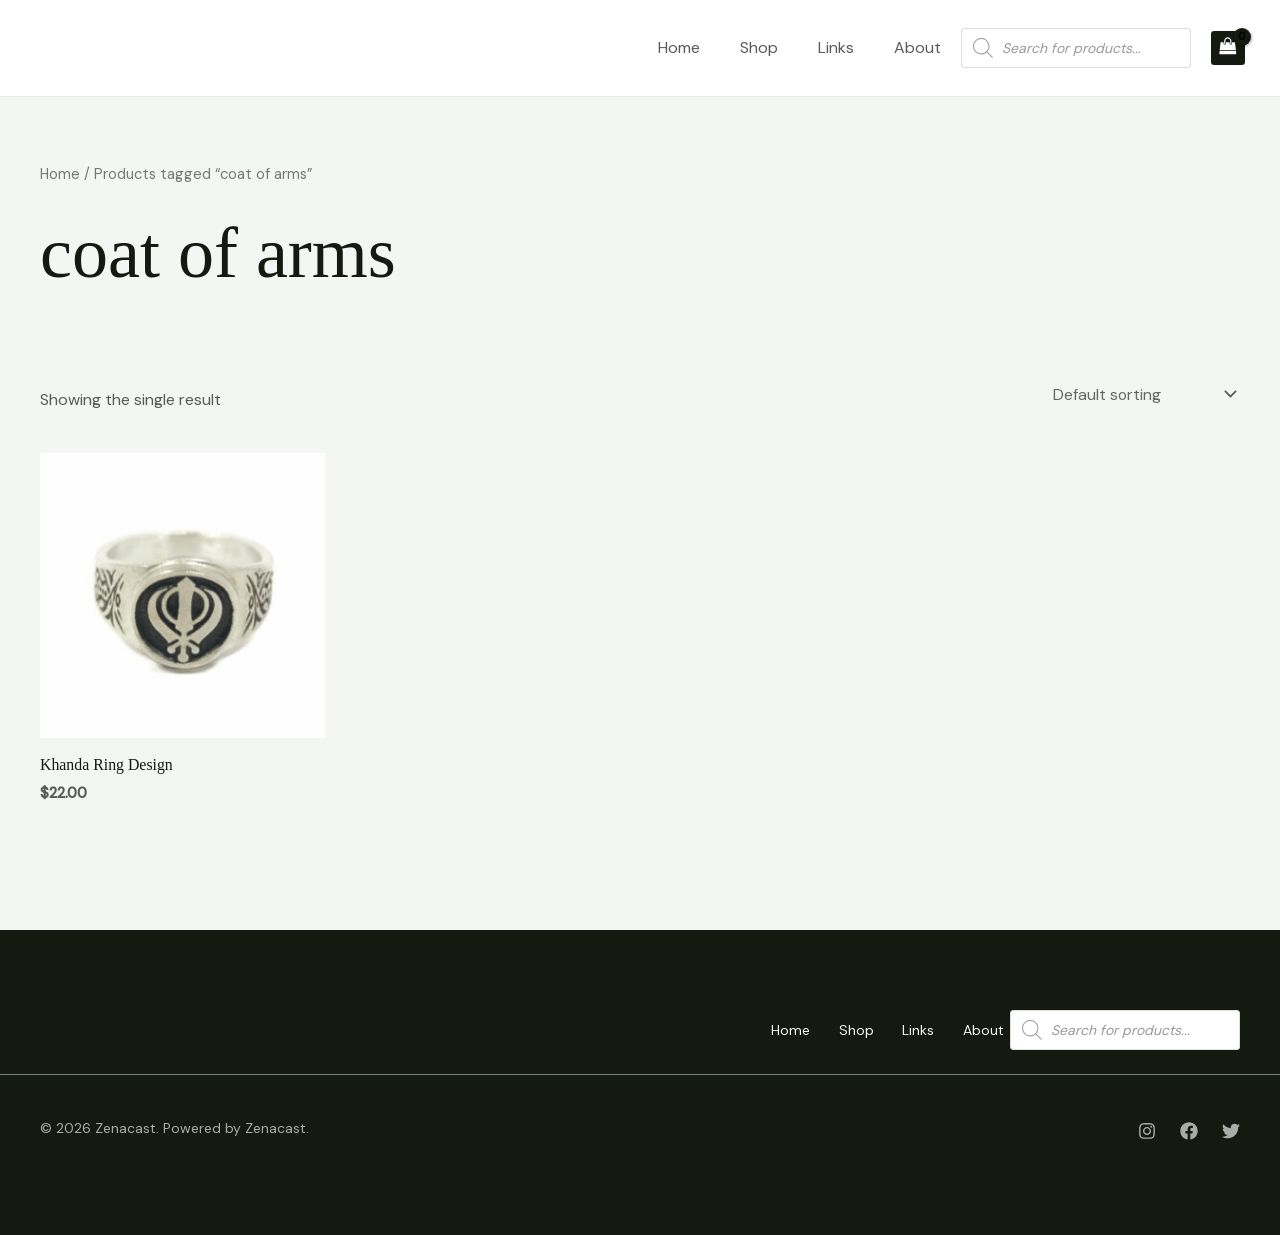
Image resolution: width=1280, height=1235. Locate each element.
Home (679, 47)
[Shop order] (1141, 394)
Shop (759, 47)
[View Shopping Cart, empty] (1228, 48)
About (917, 47)
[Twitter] (1231, 1131)
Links (836, 47)
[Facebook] (1189, 1131)
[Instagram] (1147, 1131)
